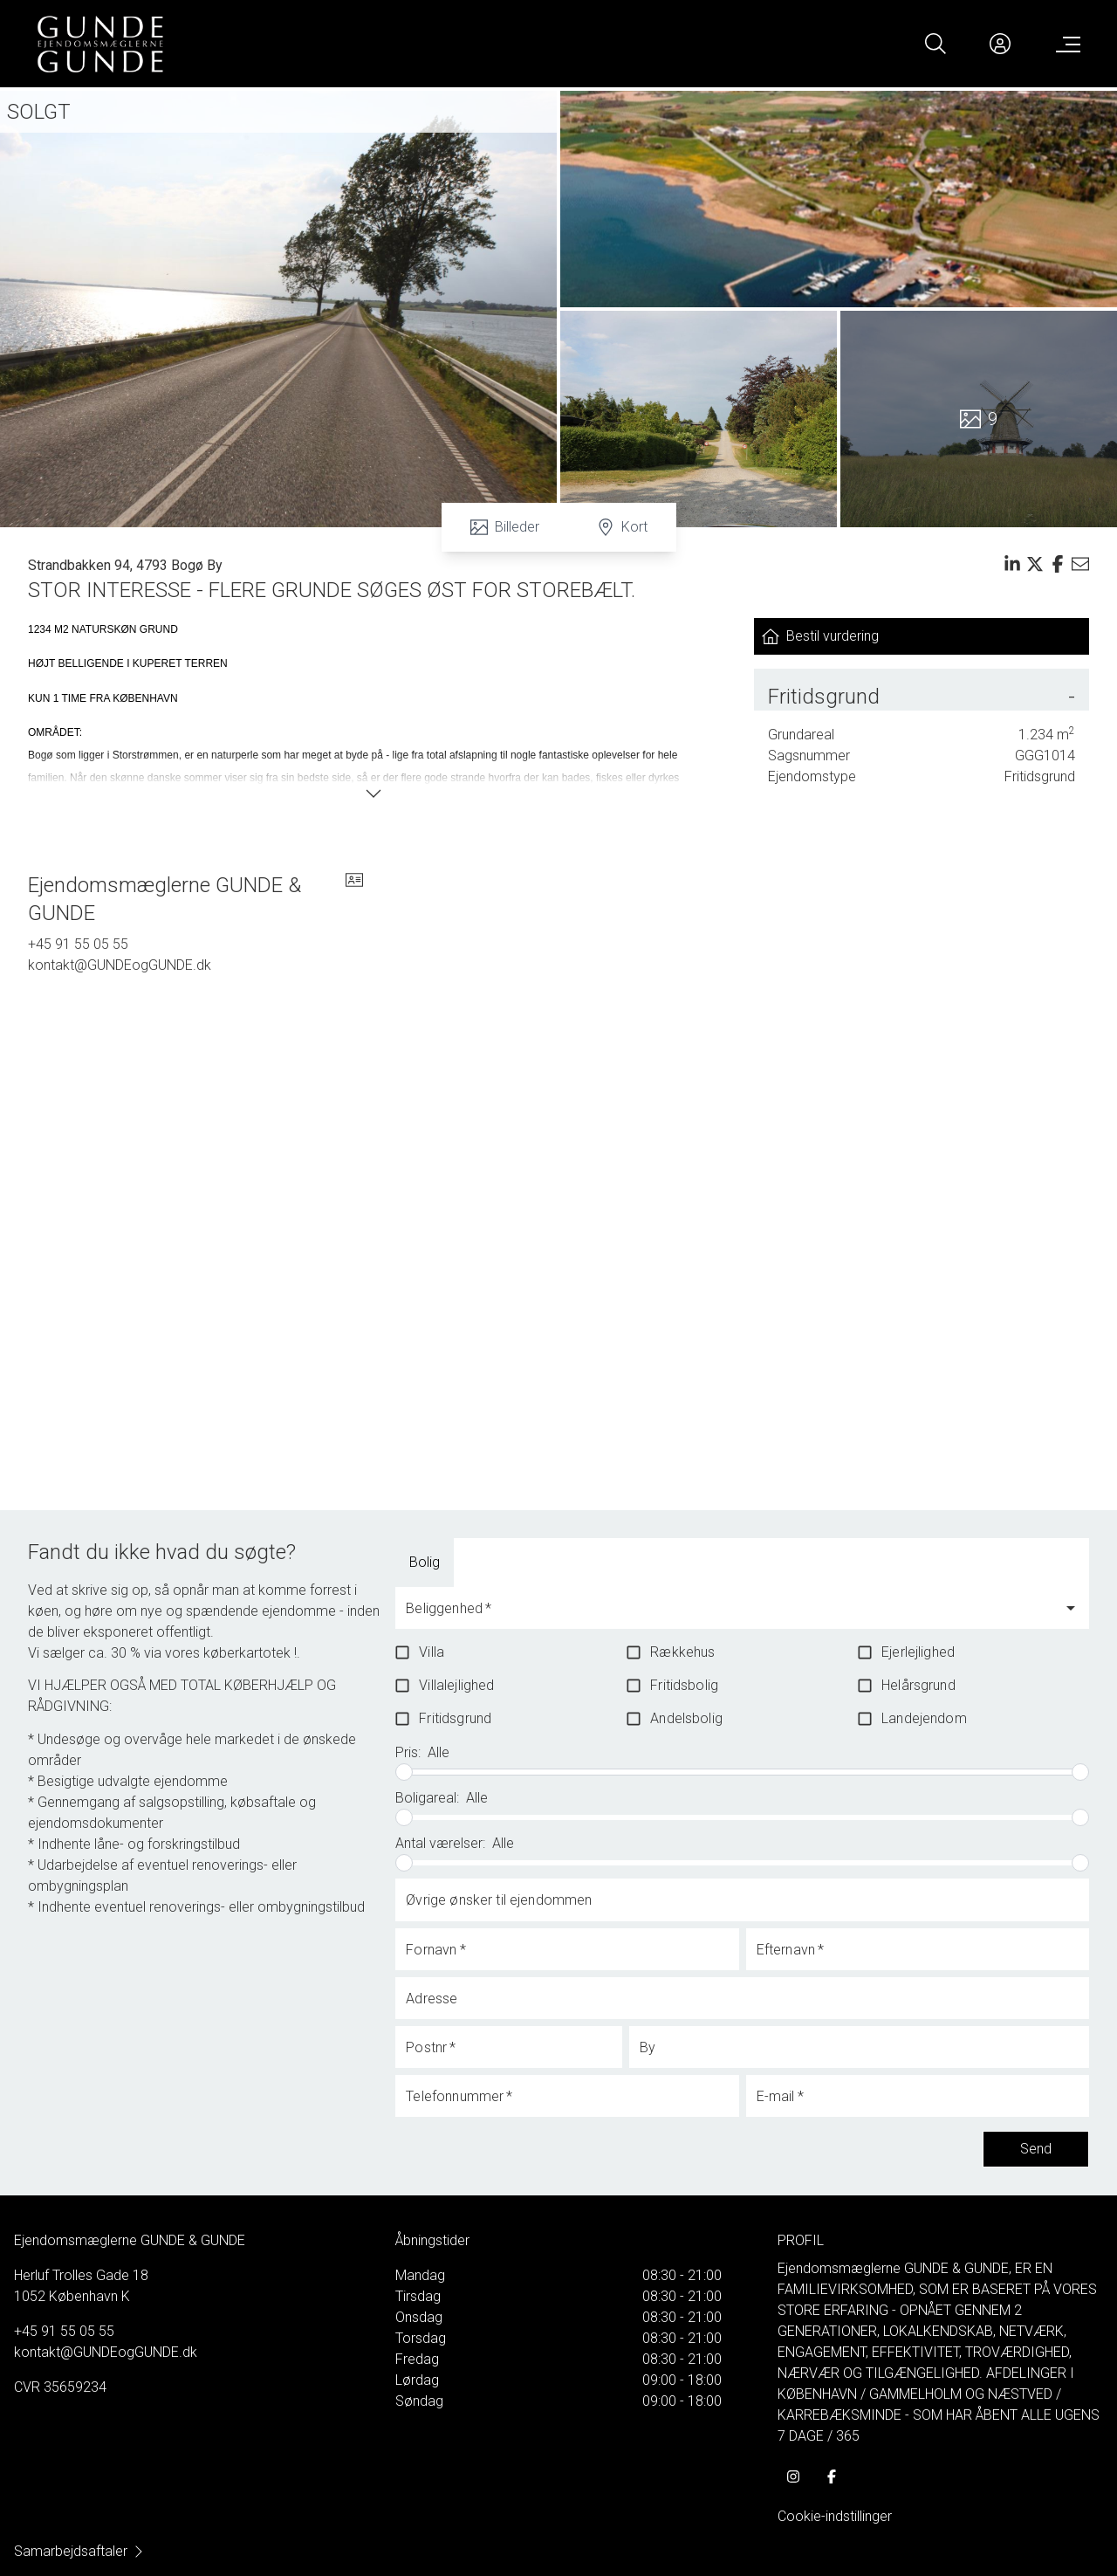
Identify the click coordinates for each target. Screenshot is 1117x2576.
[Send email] (1080, 564)
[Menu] (1064, 43)
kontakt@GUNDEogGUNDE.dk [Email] (119, 965)
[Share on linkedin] (1012, 564)
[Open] (1071, 1608)
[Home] (296, 43)
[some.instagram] (793, 2476)
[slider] (404, 1772)
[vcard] (354, 899)
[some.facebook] (831, 2476)
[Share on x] (1035, 564)
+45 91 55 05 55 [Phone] (78, 944)
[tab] (424, 1562)
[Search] (935, 43)
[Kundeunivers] (1000, 43)
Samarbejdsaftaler (79, 2551)
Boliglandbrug (523, 1562)
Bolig (424, 1562)
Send (1035, 2149)
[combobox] (728, 1616)
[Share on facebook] (1057, 564)
